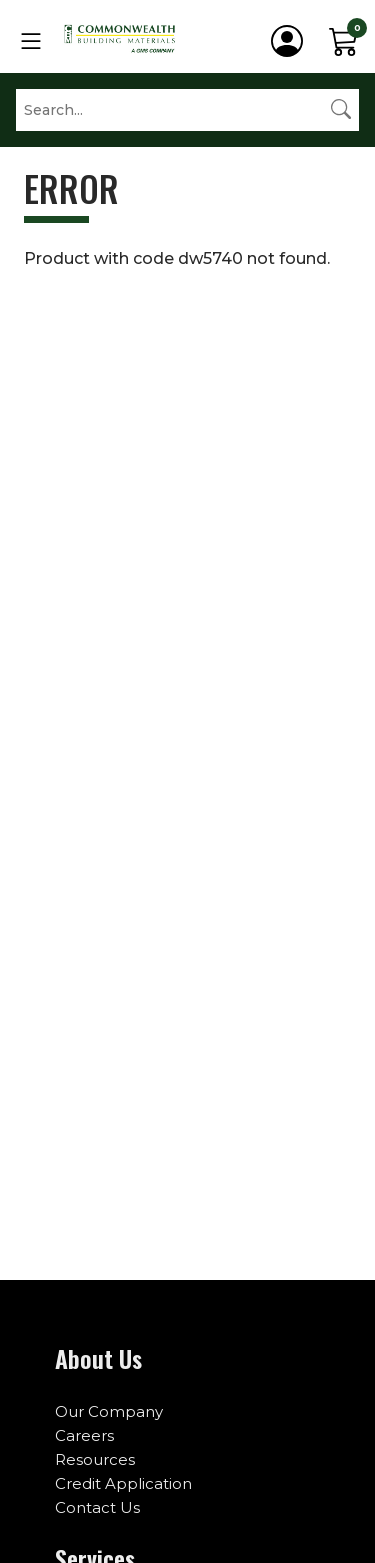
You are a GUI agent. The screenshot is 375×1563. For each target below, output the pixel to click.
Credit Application (123, 1483)
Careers (84, 1435)
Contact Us (97, 1507)
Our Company (109, 1411)
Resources (95, 1459)
